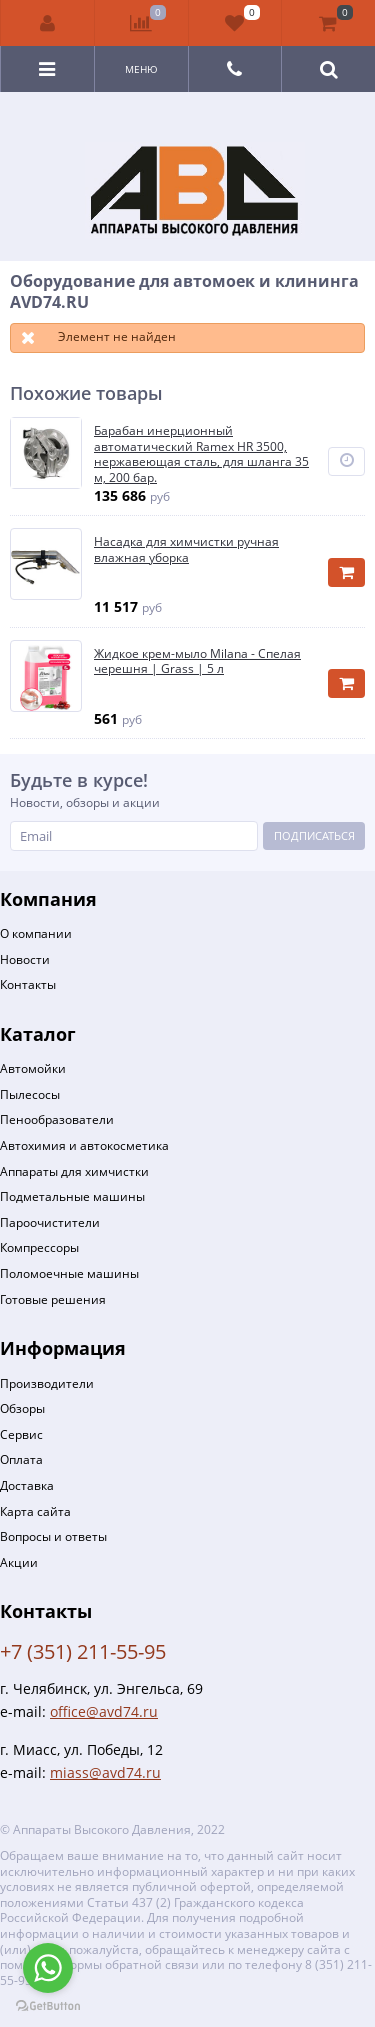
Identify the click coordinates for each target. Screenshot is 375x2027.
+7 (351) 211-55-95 (83, 1651)
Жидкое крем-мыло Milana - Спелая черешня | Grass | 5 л (197, 661)
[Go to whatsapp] (48, 1968)
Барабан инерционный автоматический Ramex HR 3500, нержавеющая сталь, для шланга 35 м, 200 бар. (201, 454)
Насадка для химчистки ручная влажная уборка (186, 549)
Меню (141, 69)
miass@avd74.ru (105, 1772)
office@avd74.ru (104, 1711)
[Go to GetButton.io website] (48, 2006)
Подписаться (314, 835)
